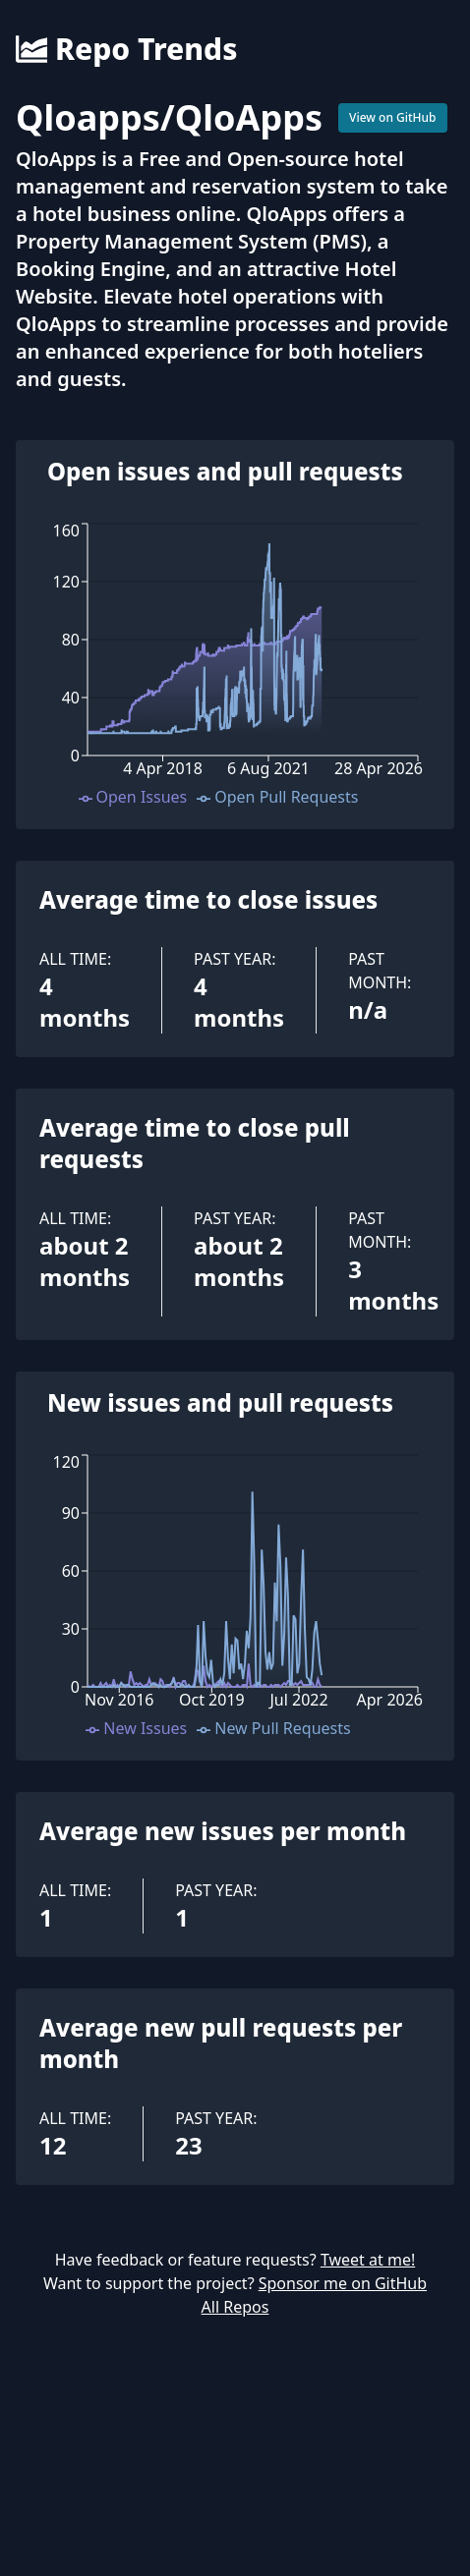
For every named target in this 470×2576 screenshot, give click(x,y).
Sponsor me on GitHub (343, 2283)
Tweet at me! (368, 2259)
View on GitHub (393, 117)
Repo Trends (126, 49)
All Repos (235, 2307)
